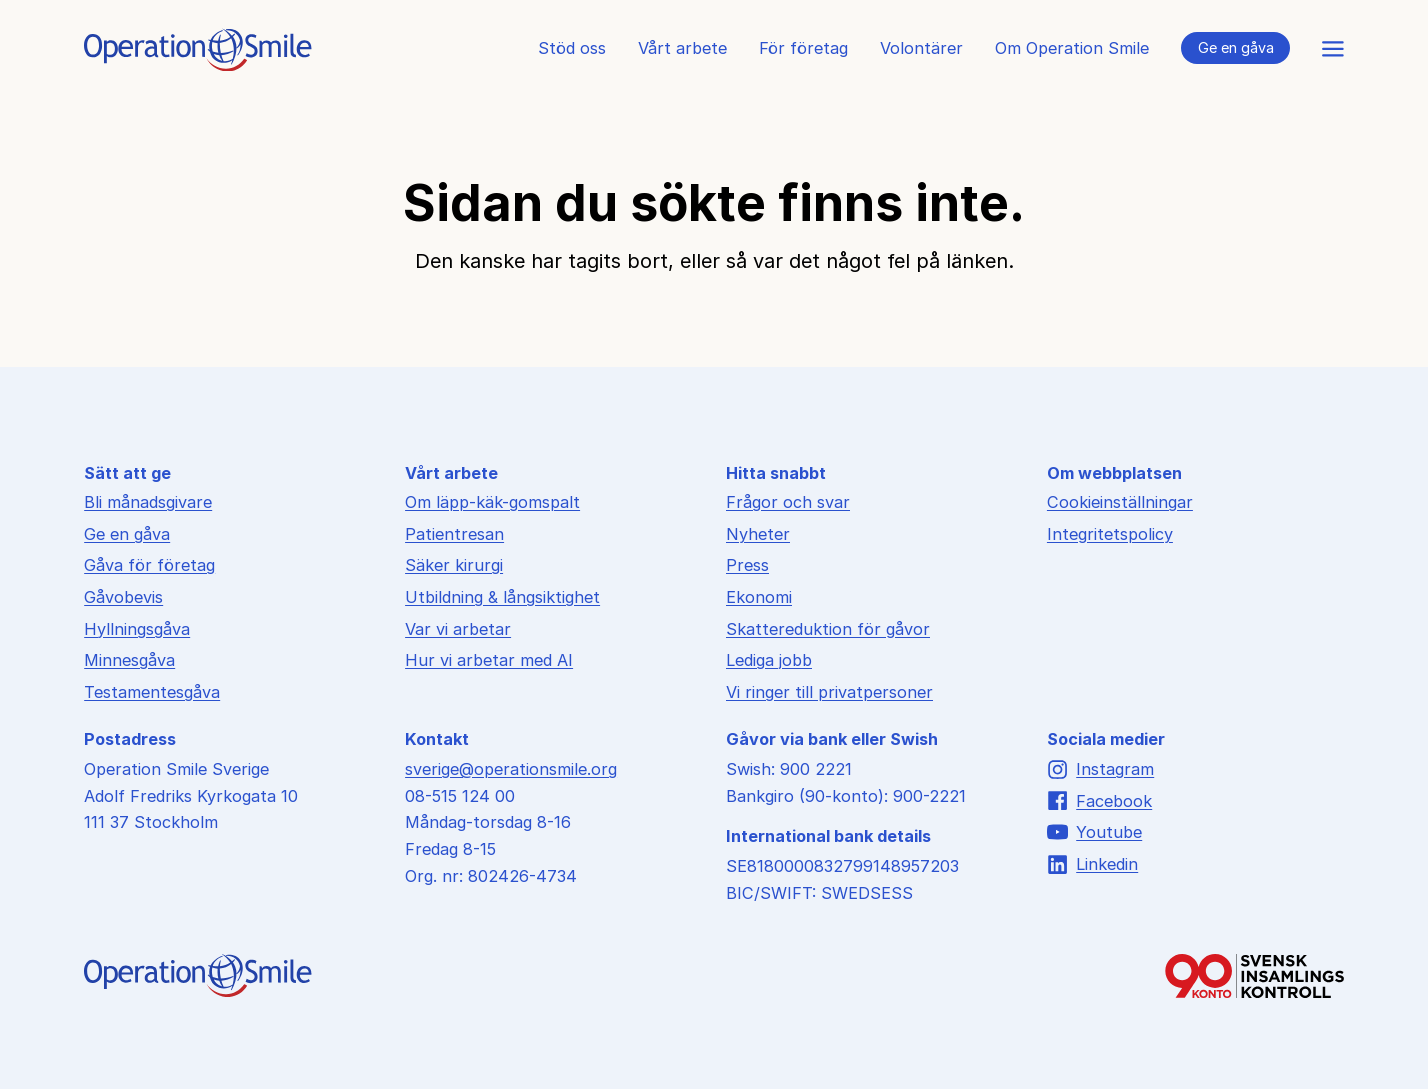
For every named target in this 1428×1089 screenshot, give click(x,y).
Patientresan (454, 534)
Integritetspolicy (1110, 534)
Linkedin (1092, 864)
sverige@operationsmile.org (511, 769)
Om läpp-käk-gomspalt (492, 502)
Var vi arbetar (458, 629)
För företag (803, 48)
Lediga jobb (769, 660)
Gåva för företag (149, 565)
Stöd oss (572, 48)
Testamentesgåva (152, 692)
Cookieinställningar (1120, 502)
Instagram (1100, 769)
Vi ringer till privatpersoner (829, 692)
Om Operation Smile (1072, 48)
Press (747, 565)
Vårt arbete (682, 48)
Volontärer (921, 48)
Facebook (1099, 800)
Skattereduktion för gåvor (828, 629)
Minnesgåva (129, 660)
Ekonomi (759, 597)
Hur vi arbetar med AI (489, 660)
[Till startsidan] (198, 65)
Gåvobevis (123, 597)
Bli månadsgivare (148, 502)
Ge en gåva (1236, 47)
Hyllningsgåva (137, 629)
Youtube (1094, 832)
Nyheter (758, 534)
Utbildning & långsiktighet (502, 597)
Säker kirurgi (454, 565)
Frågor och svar (788, 502)
